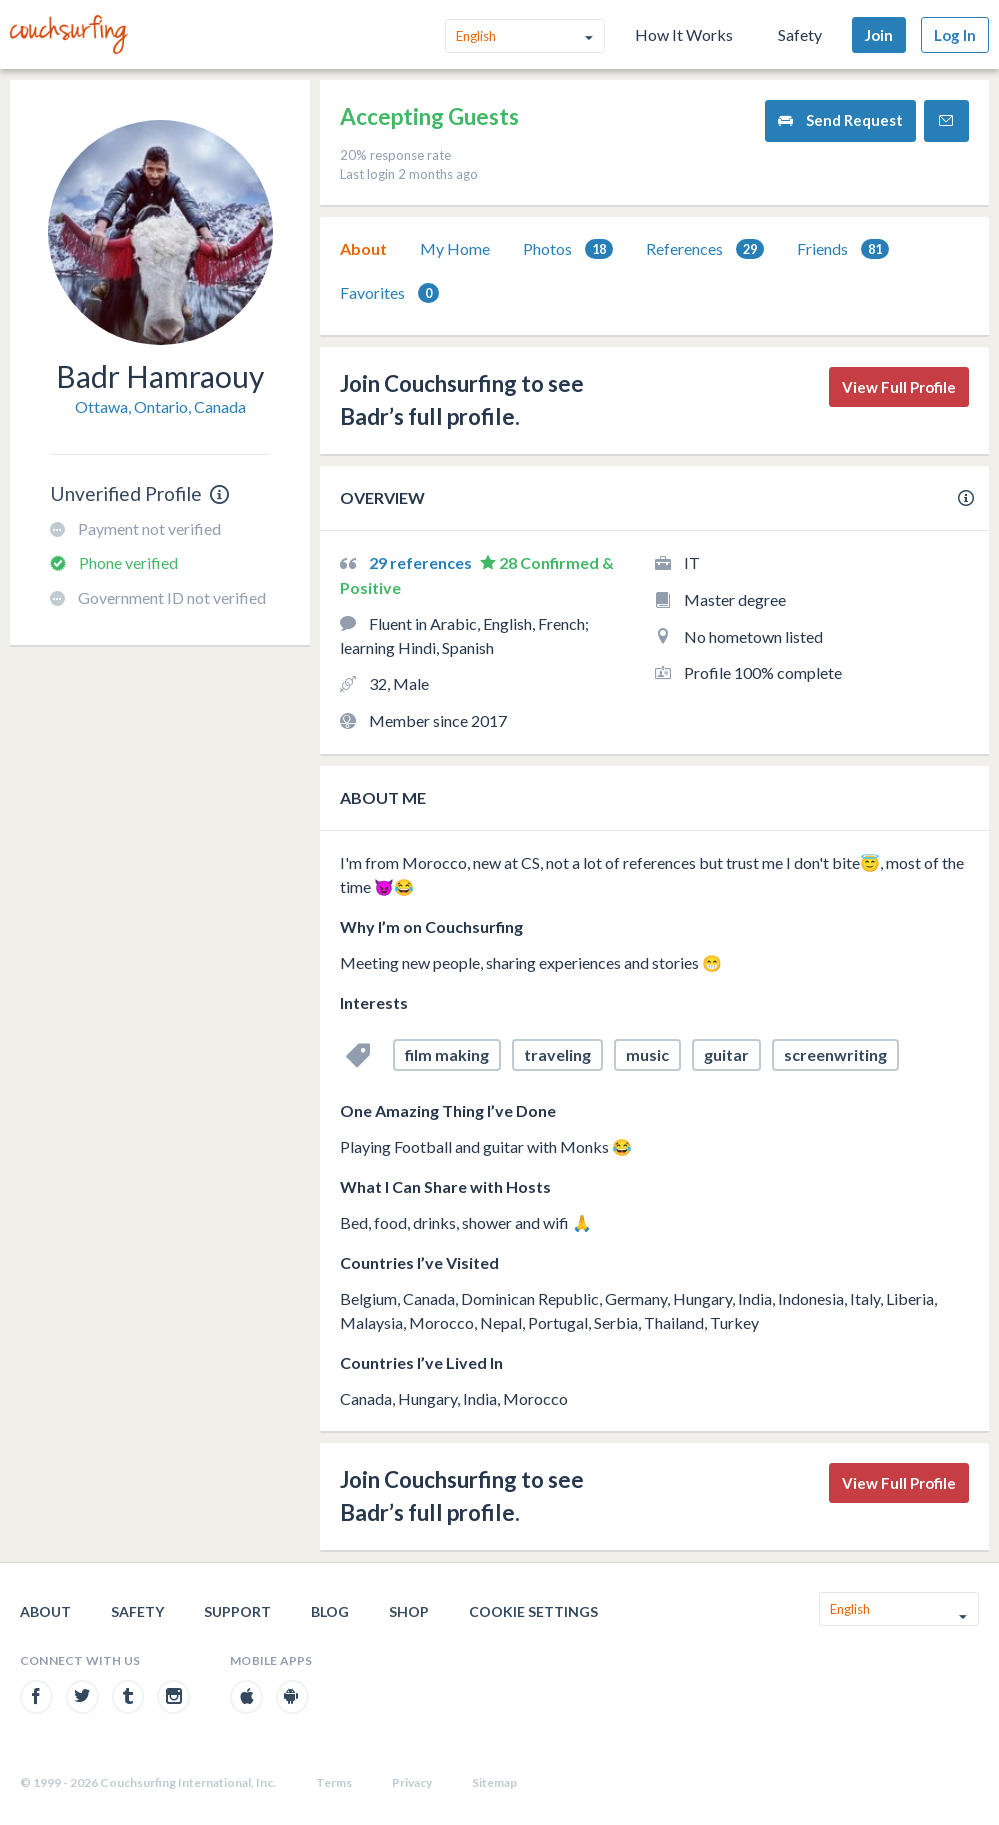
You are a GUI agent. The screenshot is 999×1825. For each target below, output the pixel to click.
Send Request (840, 120)
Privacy (412, 1782)
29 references (422, 562)
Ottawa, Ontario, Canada (160, 406)
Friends (843, 249)
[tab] (363, 249)
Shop (409, 1611)
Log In (955, 35)
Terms (334, 1782)
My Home (455, 248)
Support (237, 1611)
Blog (330, 1611)
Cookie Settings (533, 1611)
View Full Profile (899, 387)
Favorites (389, 293)
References (705, 249)
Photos (568, 249)
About (363, 248)
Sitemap (494, 1782)
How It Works (684, 34)
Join (879, 35)
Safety (800, 34)
